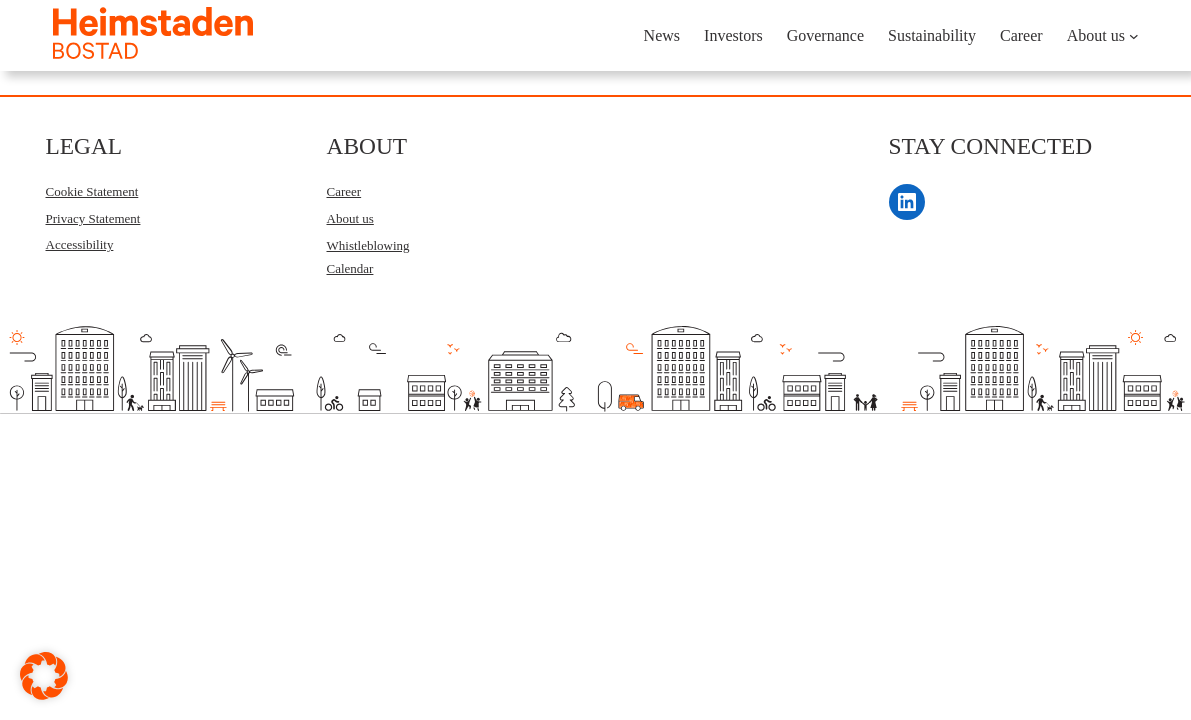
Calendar (350, 268)
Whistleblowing (368, 245)
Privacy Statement (93, 218)
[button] (44, 676)
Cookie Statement (92, 191)
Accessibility (80, 244)
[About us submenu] (1134, 36)
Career (344, 191)
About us (350, 218)
